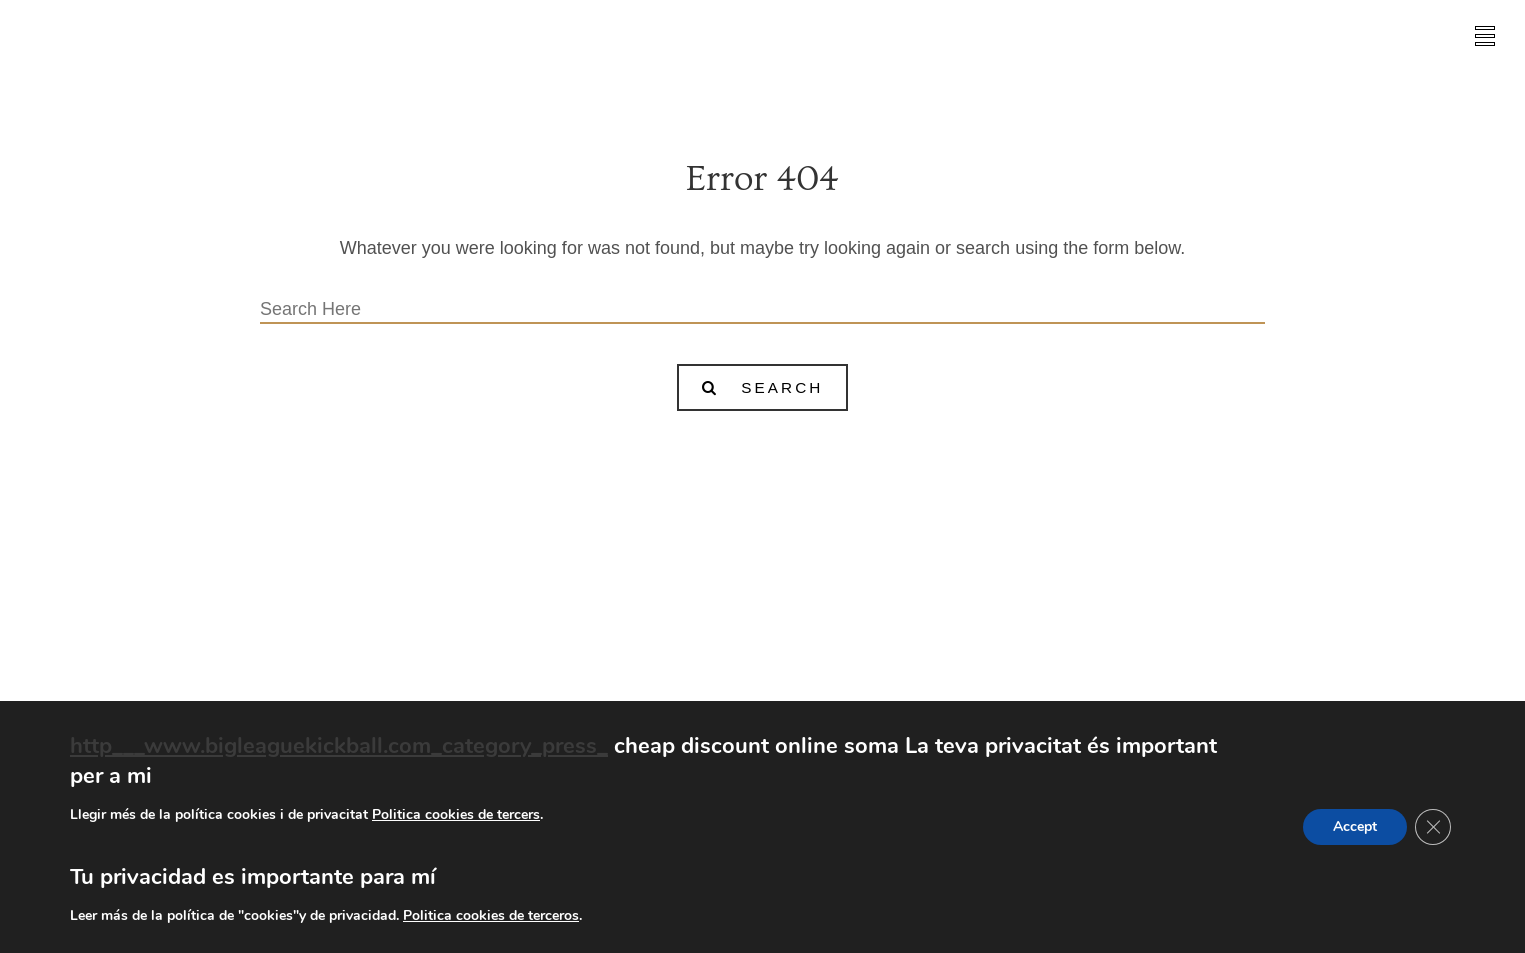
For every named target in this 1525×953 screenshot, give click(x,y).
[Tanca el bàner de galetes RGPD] (1433, 827)
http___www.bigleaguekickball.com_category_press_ (339, 746)
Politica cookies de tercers (456, 814)
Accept (1355, 826)
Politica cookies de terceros (491, 915)
